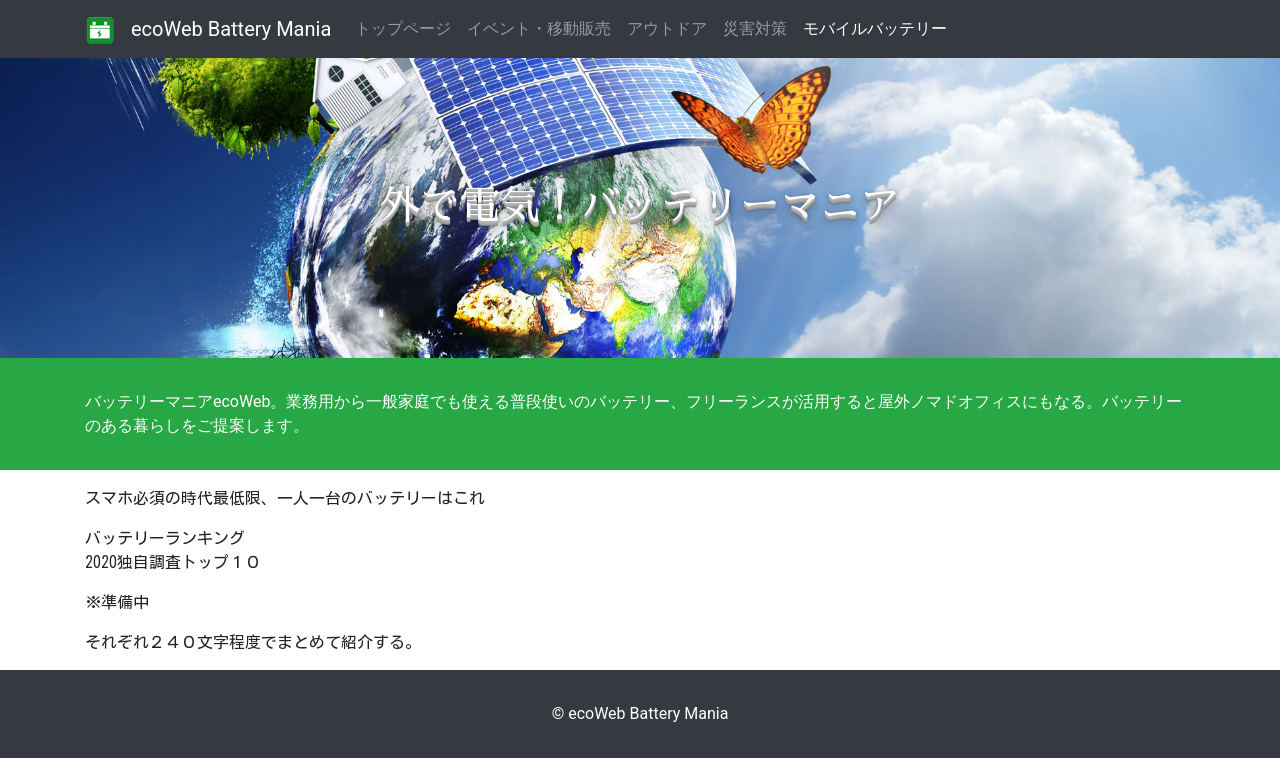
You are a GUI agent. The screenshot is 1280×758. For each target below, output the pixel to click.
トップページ (407, 27)
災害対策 (755, 28)
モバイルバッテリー (875, 28)
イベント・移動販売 (539, 28)
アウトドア (667, 28)
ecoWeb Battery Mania (231, 29)
